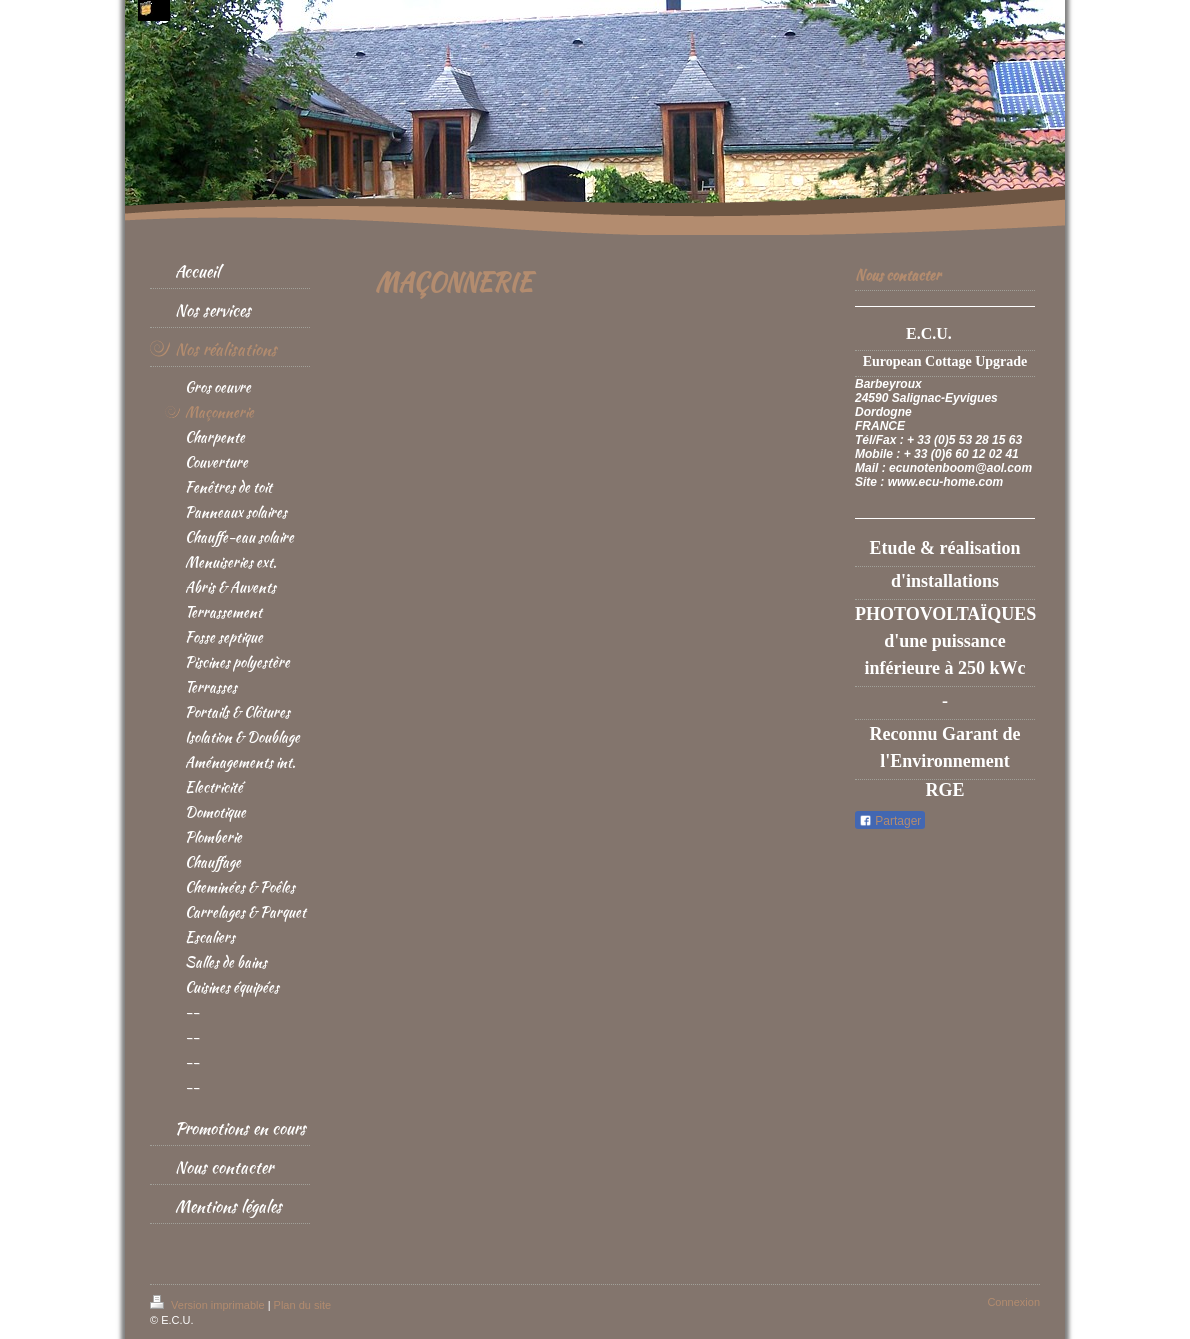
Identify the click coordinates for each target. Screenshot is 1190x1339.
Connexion (1013, 1302)
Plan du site (302, 1305)
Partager (890, 821)
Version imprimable (209, 1305)
